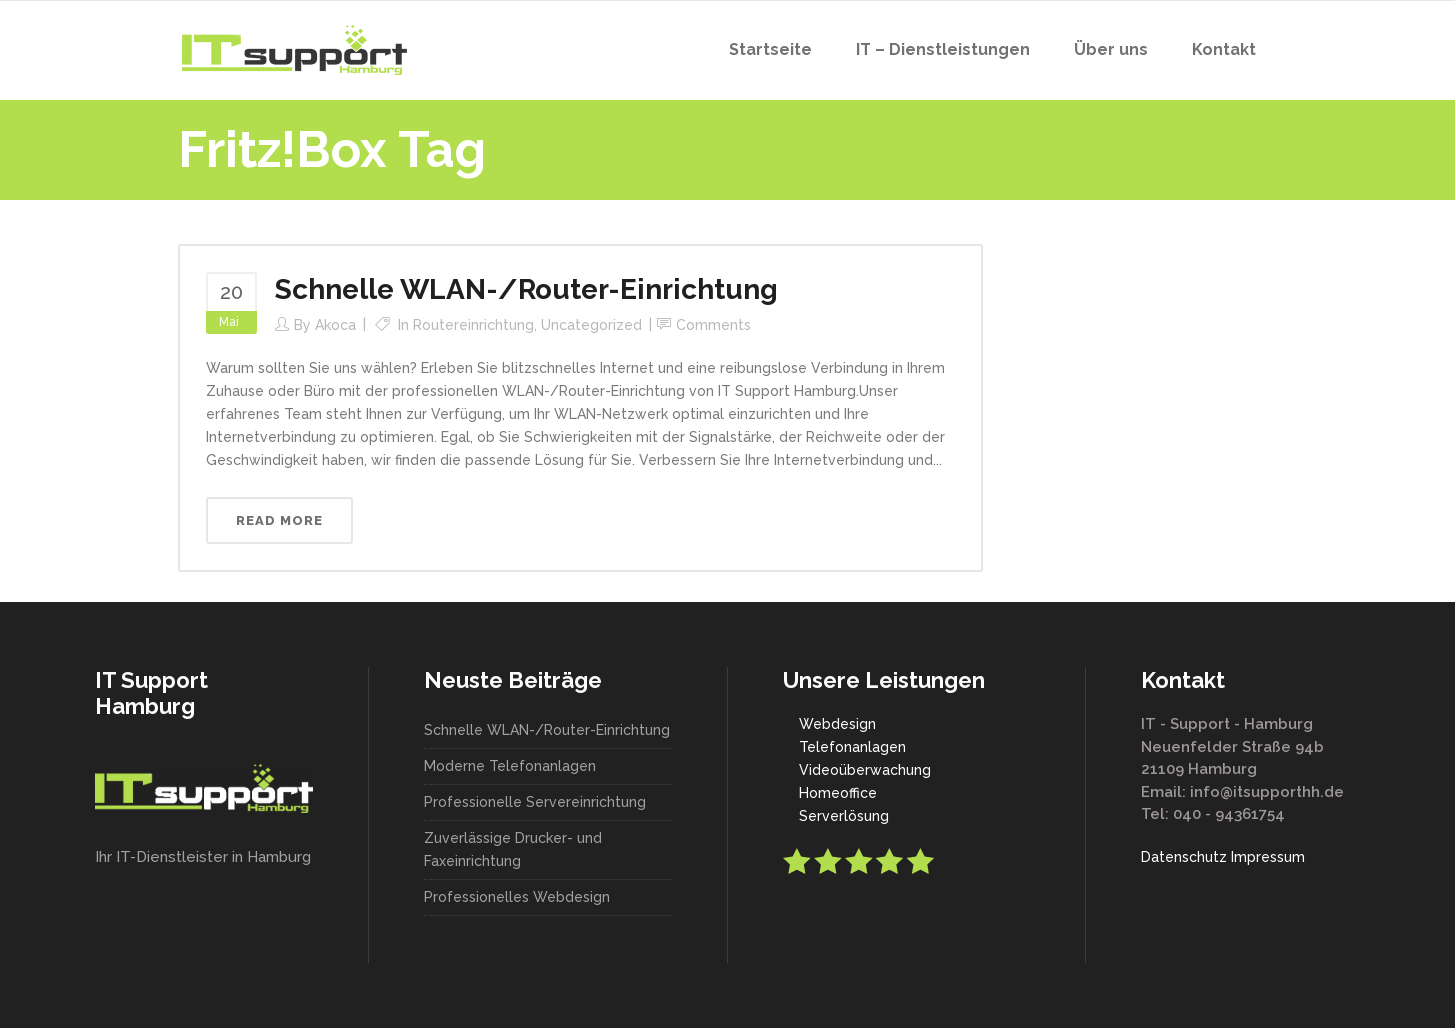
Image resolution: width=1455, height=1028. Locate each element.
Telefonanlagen (852, 747)
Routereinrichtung (473, 325)
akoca (335, 325)
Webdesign (837, 724)
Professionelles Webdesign (517, 897)
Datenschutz (1184, 857)
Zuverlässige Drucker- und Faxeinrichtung (513, 849)
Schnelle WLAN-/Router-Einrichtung (526, 289)
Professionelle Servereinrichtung (535, 802)
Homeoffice (838, 793)
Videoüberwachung (865, 770)
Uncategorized (591, 325)
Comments (713, 325)
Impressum (1268, 857)
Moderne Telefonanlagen (510, 766)
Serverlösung (844, 816)
